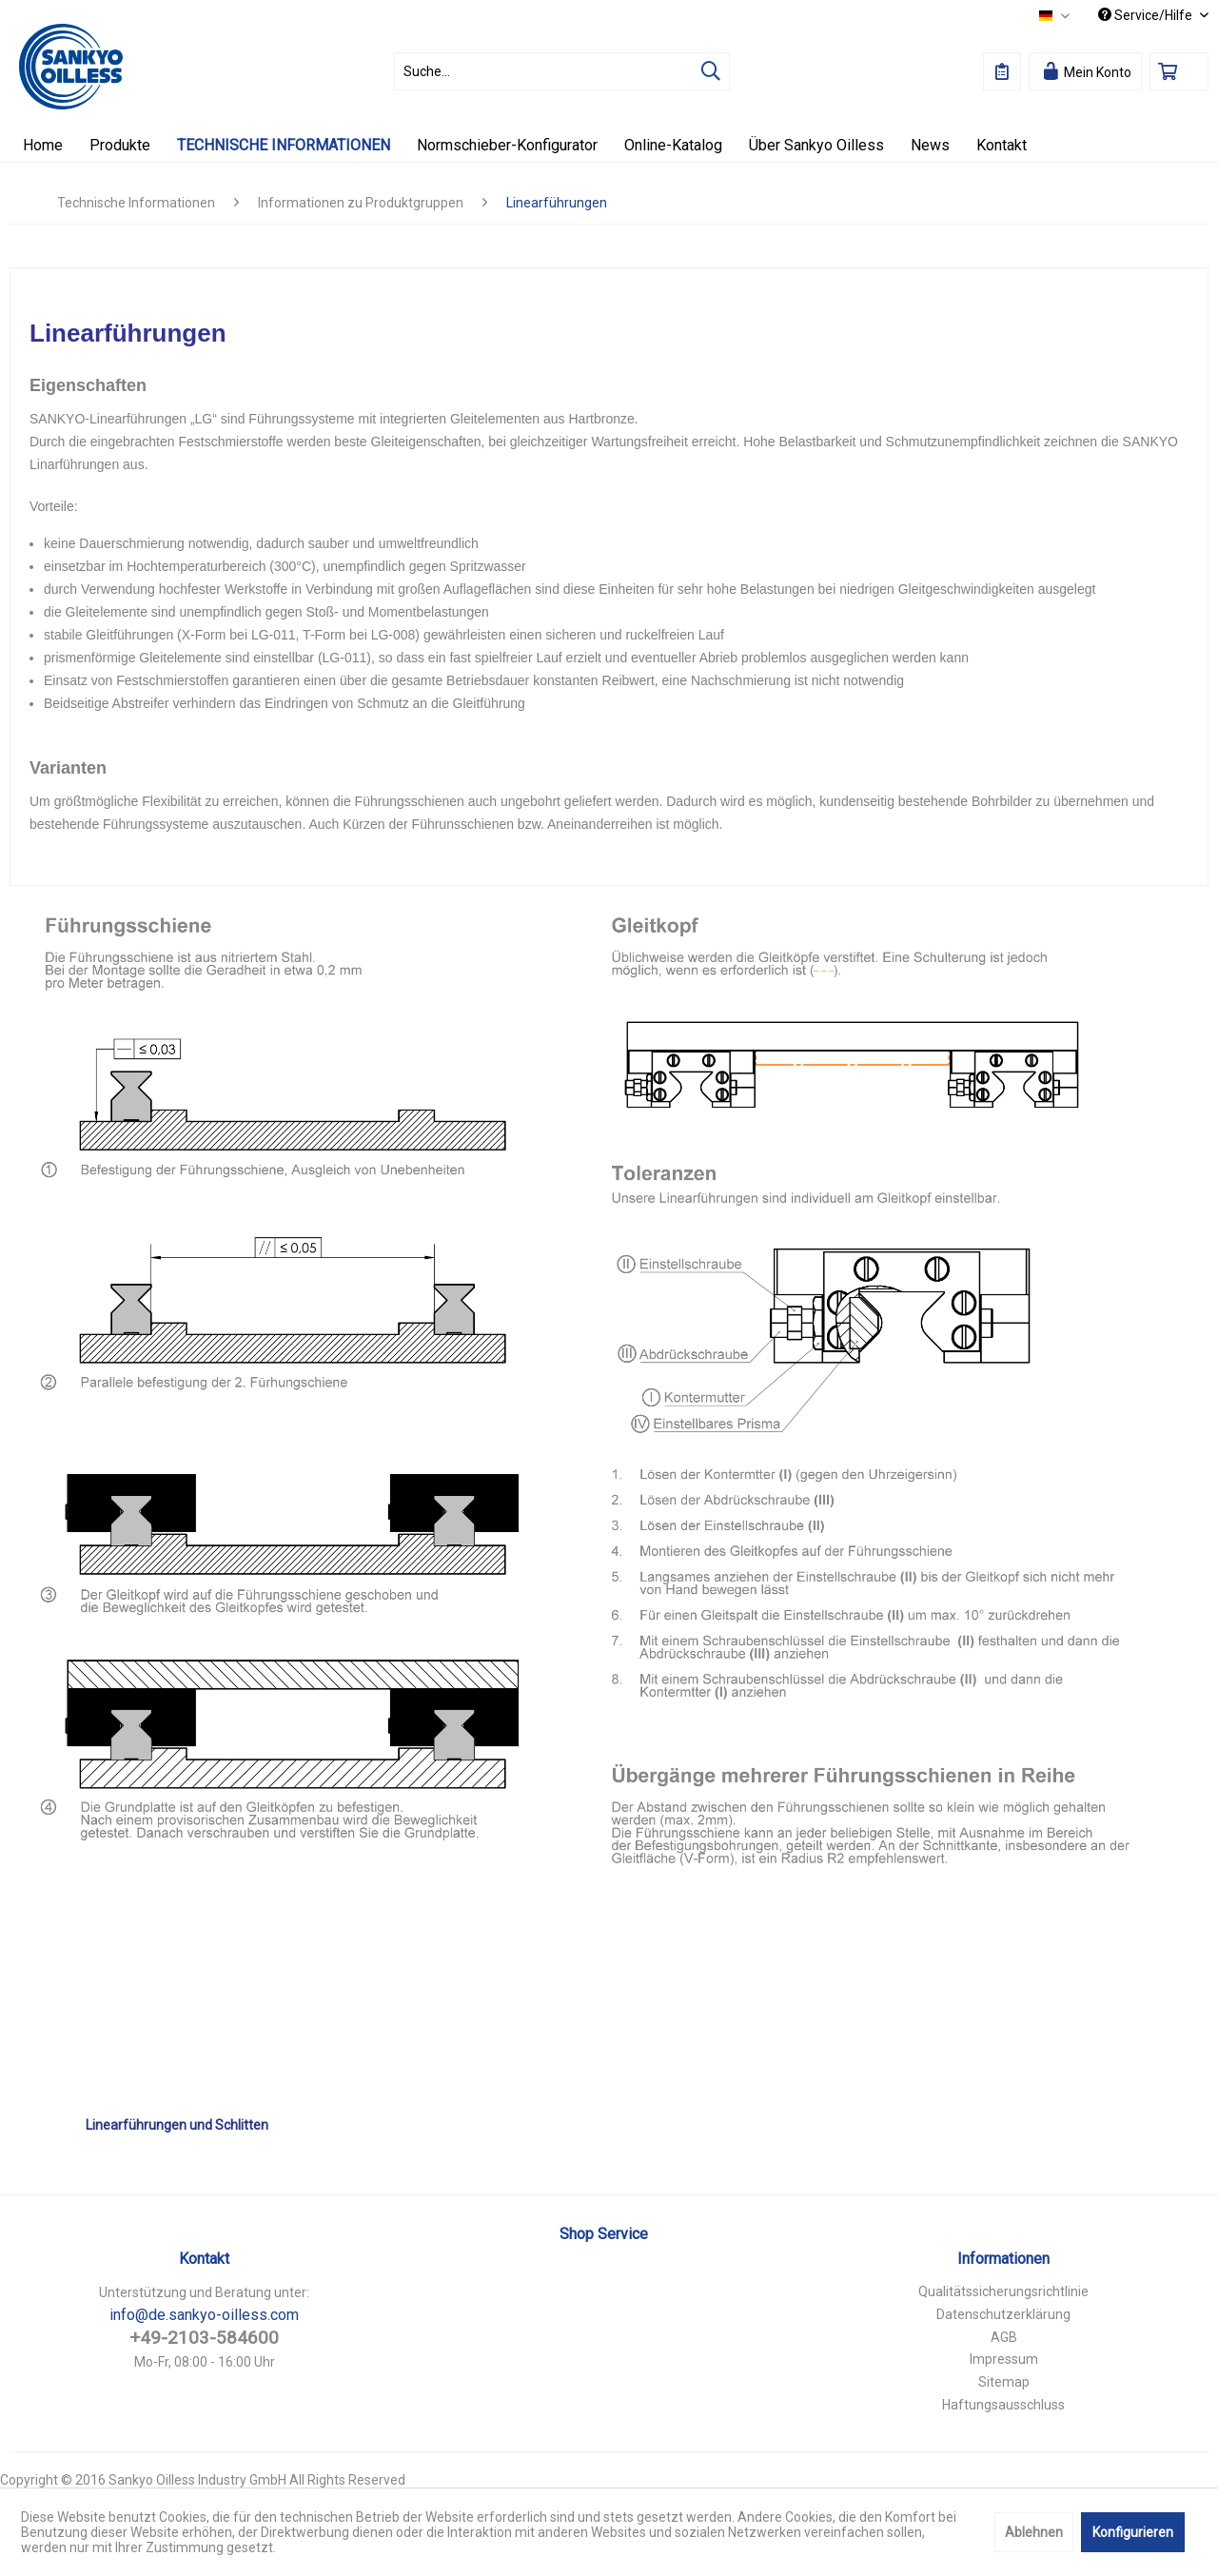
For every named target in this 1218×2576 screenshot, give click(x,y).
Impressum (1004, 2359)
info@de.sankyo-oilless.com (204, 2315)
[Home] (43, 145)
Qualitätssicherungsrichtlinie (1003, 2291)
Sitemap (1004, 2381)
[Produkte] (120, 145)
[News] (930, 145)
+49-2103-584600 (204, 2338)
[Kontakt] (1001, 145)
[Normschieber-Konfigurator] (507, 145)
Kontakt (204, 2259)
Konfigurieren (1132, 2532)
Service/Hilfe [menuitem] (1146, 15)
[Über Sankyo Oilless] (816, 145)
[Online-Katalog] (673, 145)
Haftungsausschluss (1003, 2404)
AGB (1004, 2337)
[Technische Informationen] (283, 145)
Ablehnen (1034, 2532)
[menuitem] (562, 71)
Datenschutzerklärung (1003, 2314)
